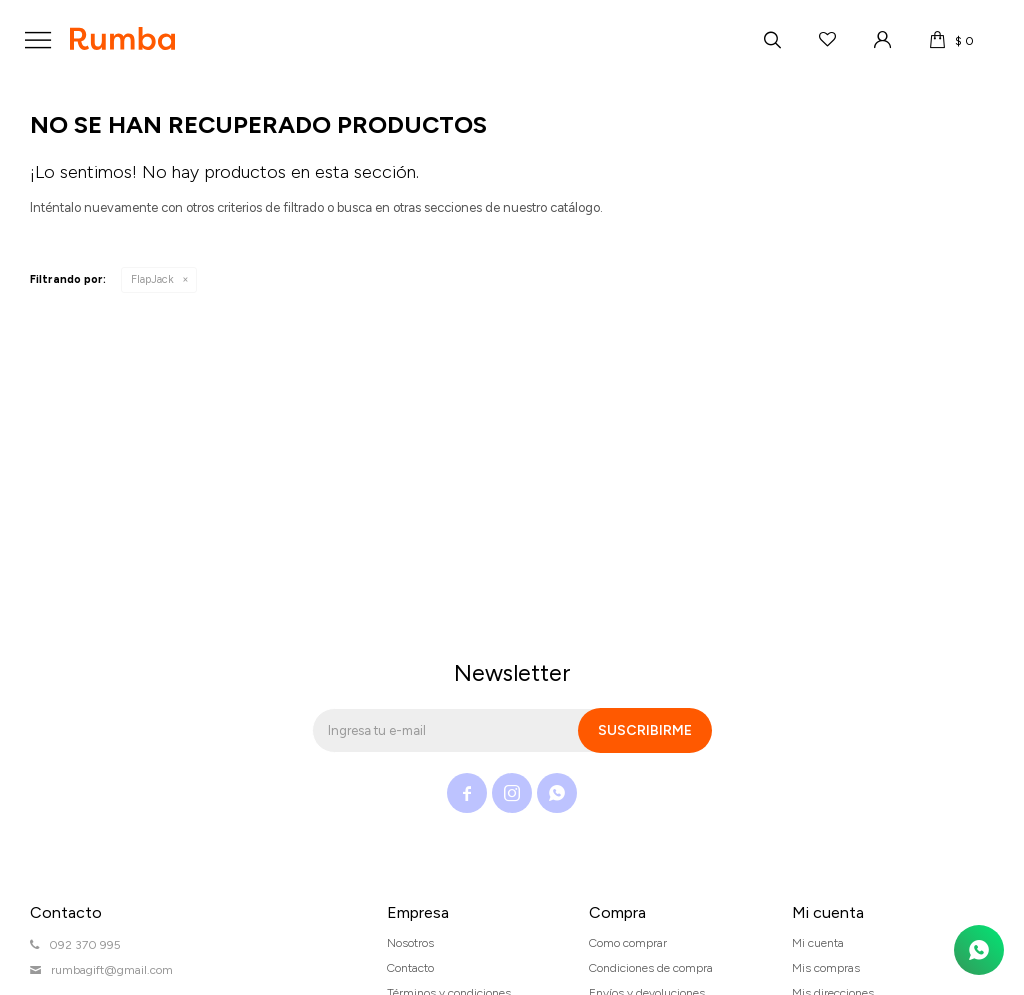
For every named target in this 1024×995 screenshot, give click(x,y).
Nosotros (410, 943)
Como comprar (628, 943)
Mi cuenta (818, 943)
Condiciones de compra (651, 968)
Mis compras (826, 968)
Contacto (410, 968)
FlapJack (152, 279)
